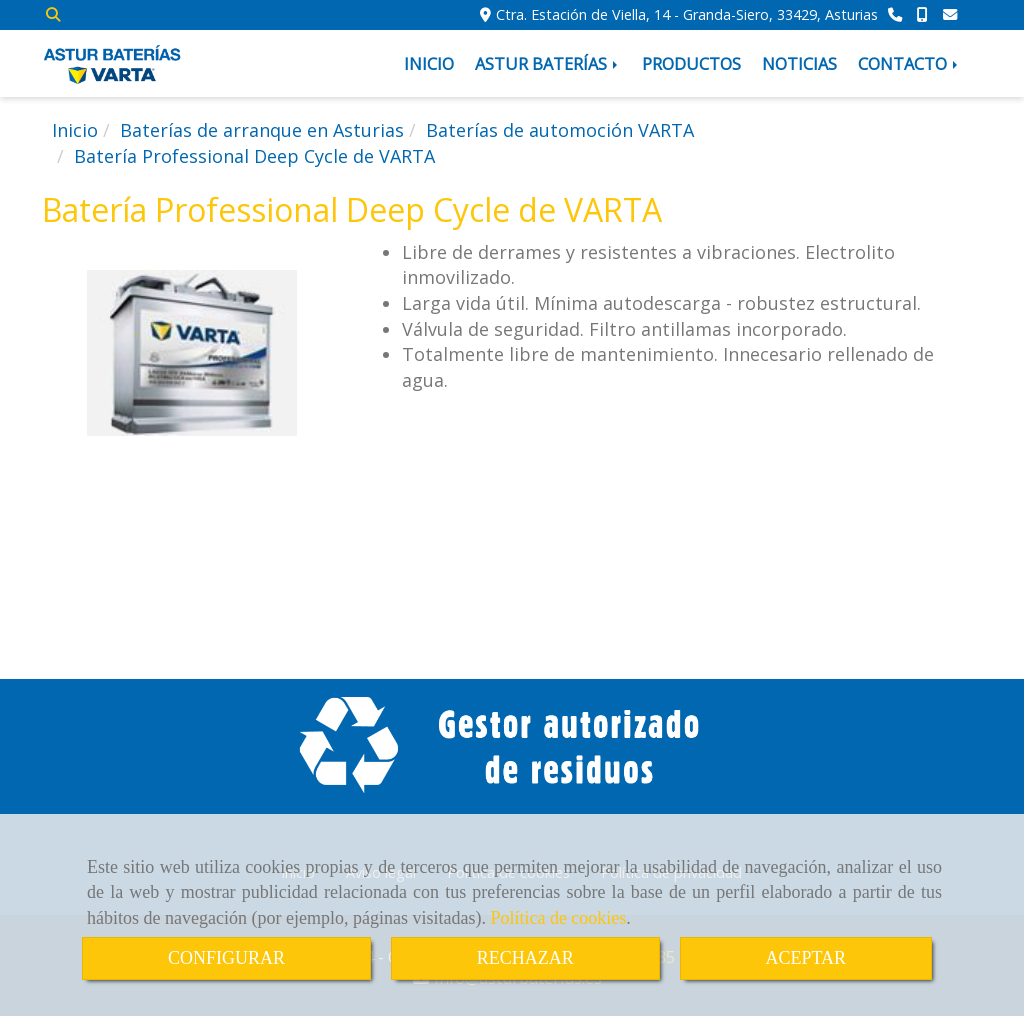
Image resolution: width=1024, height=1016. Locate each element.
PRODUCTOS (691, 64)
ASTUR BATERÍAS (548, 64)
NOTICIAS (799, 64)
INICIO (429, 64)
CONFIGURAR (226, 958)
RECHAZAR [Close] (525, 958)
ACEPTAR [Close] (806, 958)
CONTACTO (909, 64)
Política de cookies (558, 918)
